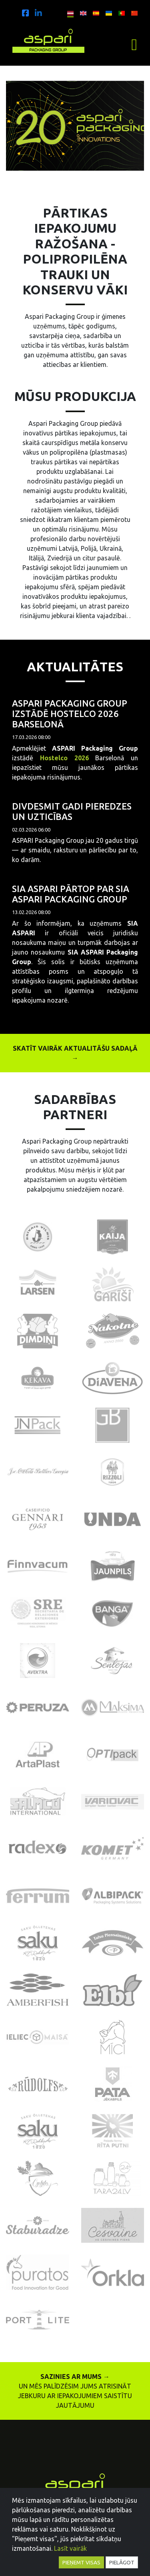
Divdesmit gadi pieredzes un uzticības (72, 811)
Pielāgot (121, 2562)
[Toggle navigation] (134, 44)
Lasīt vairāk (70, 2548)
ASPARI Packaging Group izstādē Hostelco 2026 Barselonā (69, 713)
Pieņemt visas (81, 2562)
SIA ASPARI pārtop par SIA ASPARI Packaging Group (70, 894)
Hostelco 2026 (64, 757)
